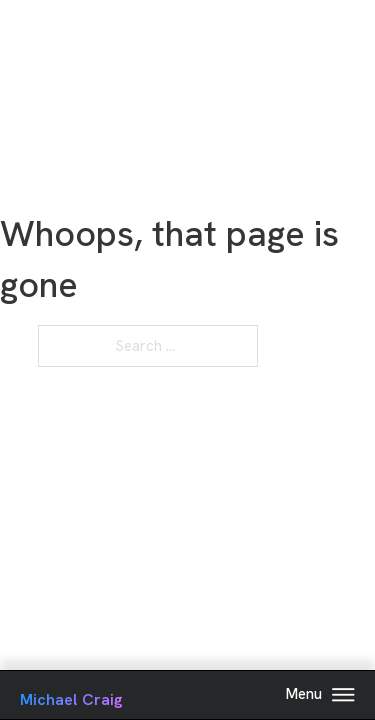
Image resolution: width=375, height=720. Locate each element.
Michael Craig (71, 699)
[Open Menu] (343, 695)
